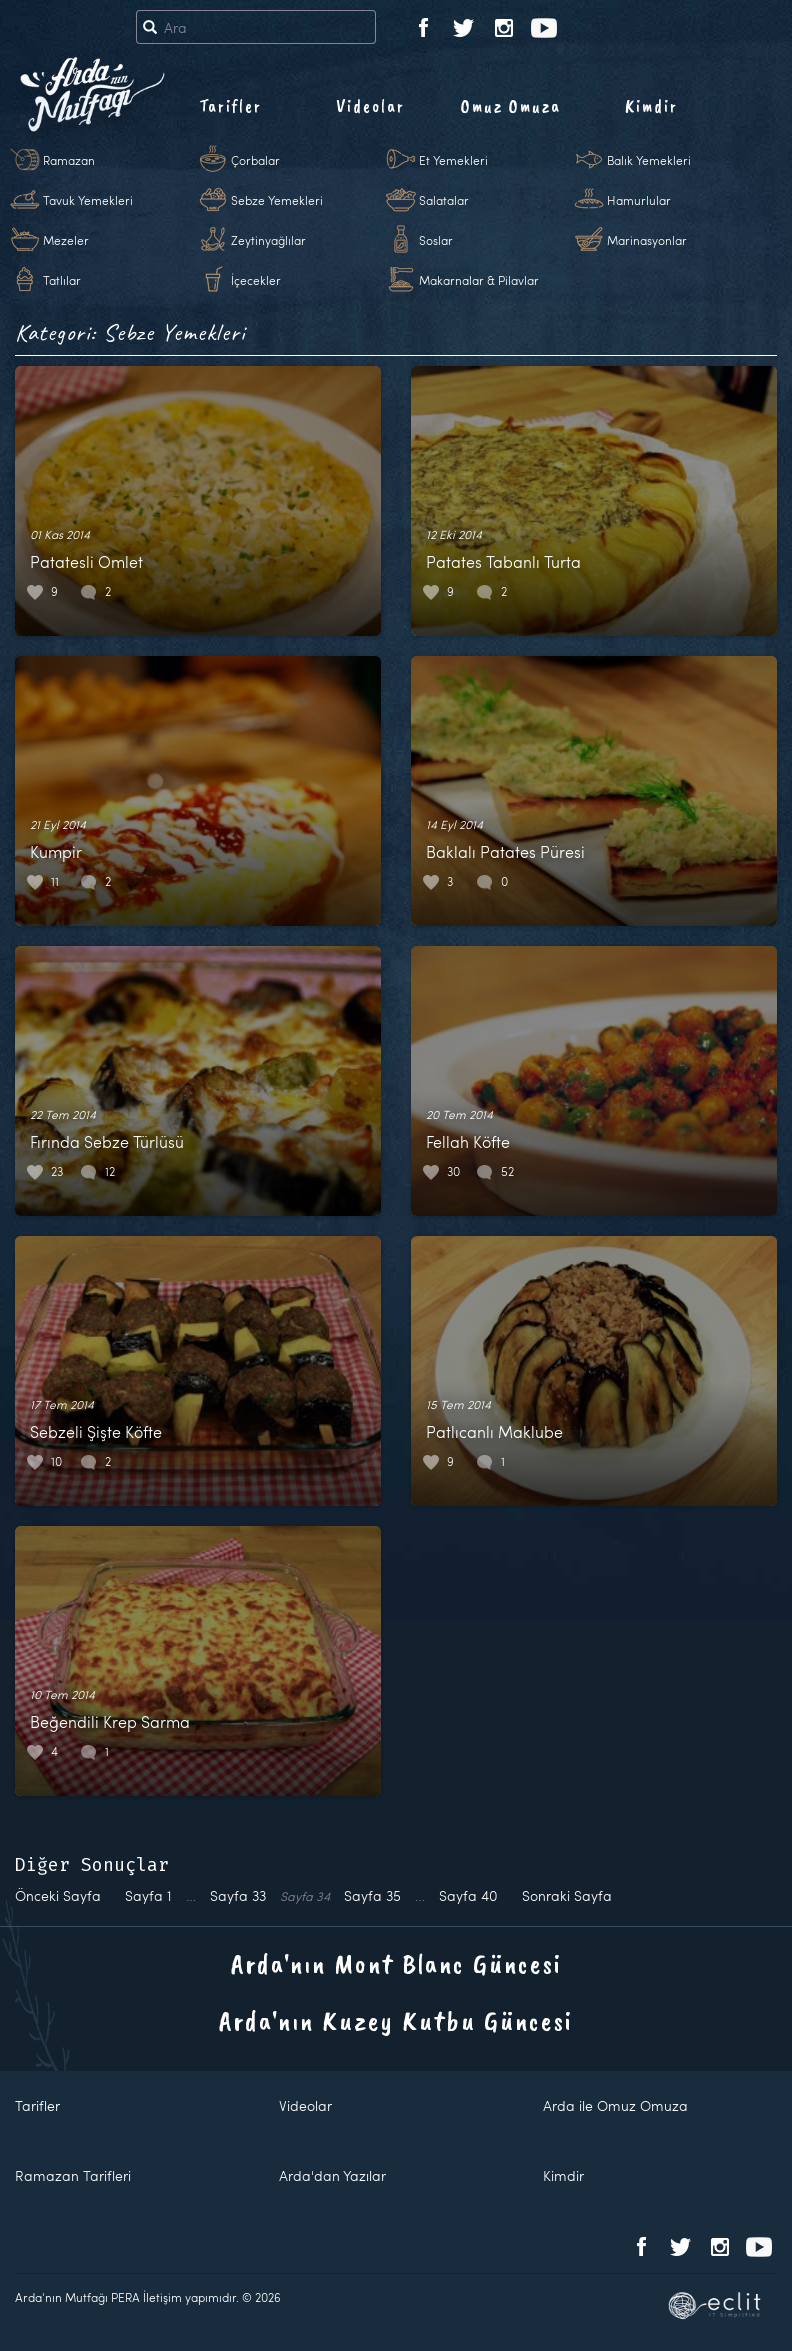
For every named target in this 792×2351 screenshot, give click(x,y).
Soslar (436, 240)
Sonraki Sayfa (567, 1895)
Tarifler (230, 106)
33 (238, 1895)
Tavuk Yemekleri (88, 200)
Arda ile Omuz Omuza (615, 2105)
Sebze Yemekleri (277, 200)
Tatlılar (62, 280)
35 (372, 1895)
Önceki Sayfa (58, 1895)
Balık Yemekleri (649, 160)
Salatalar (444, 200)
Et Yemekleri (453, 160)
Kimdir (651, 106)
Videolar (370, 106)
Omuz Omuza (511, 106)
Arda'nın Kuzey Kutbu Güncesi (396, 2020)
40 (468, 1895)
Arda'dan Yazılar (332, 2175)
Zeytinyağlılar (268, 240)
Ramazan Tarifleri (73, 2175)
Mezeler (66, 240)
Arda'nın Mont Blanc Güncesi (396, 1963)
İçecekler (256, 280)
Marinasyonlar (647, 240)
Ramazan (69, 160)
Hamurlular (639, 200)
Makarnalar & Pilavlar (479, 280)
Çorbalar (255, 160)
